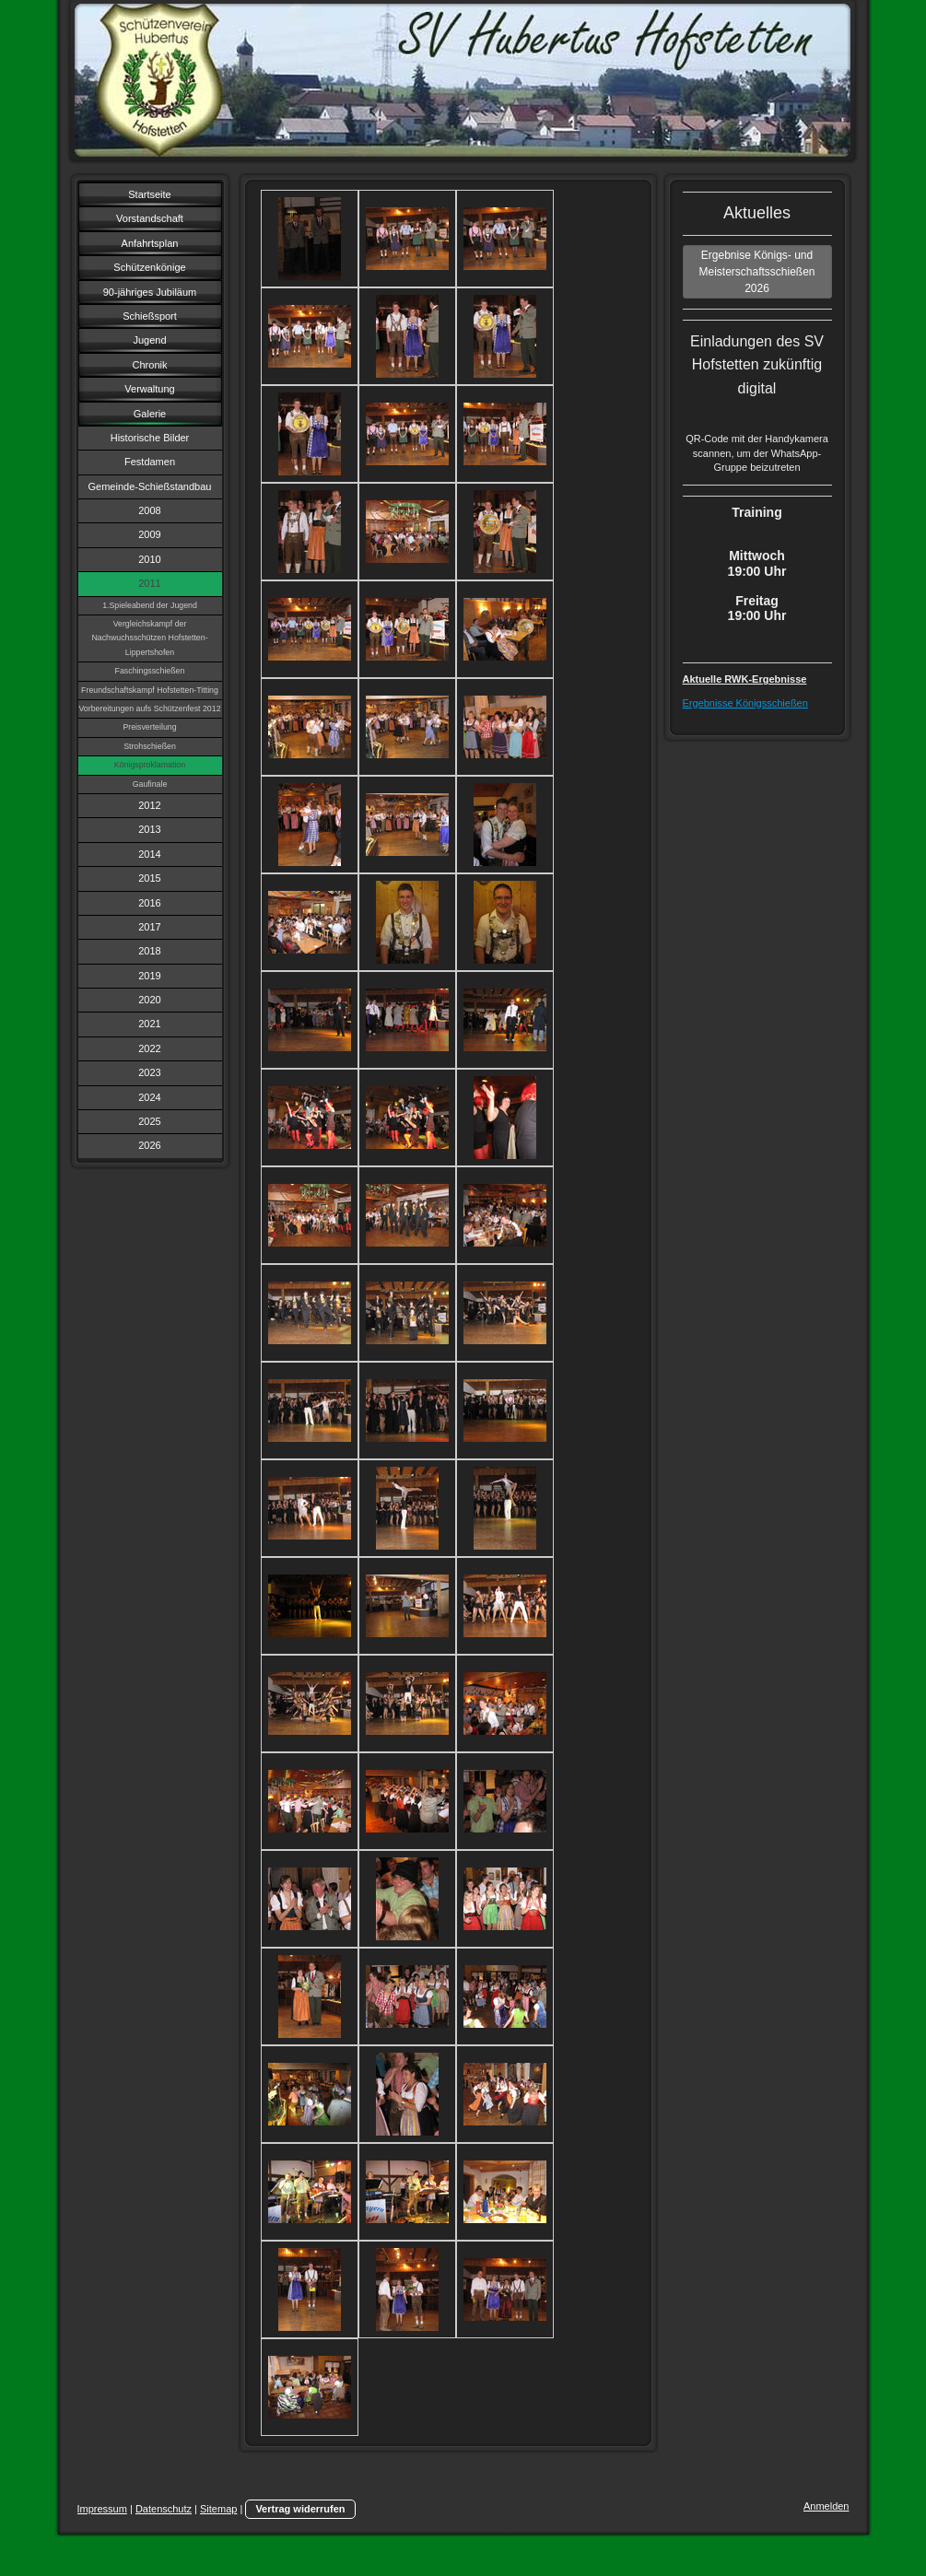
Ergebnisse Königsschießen (745, 702)
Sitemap (218, 2508)
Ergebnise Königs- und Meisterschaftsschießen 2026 (756, 272)
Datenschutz (163, 2508)
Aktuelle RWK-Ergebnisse (745, 679)
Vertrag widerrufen (300, 2508)
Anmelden (826, 2506)
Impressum (102, 2508)
